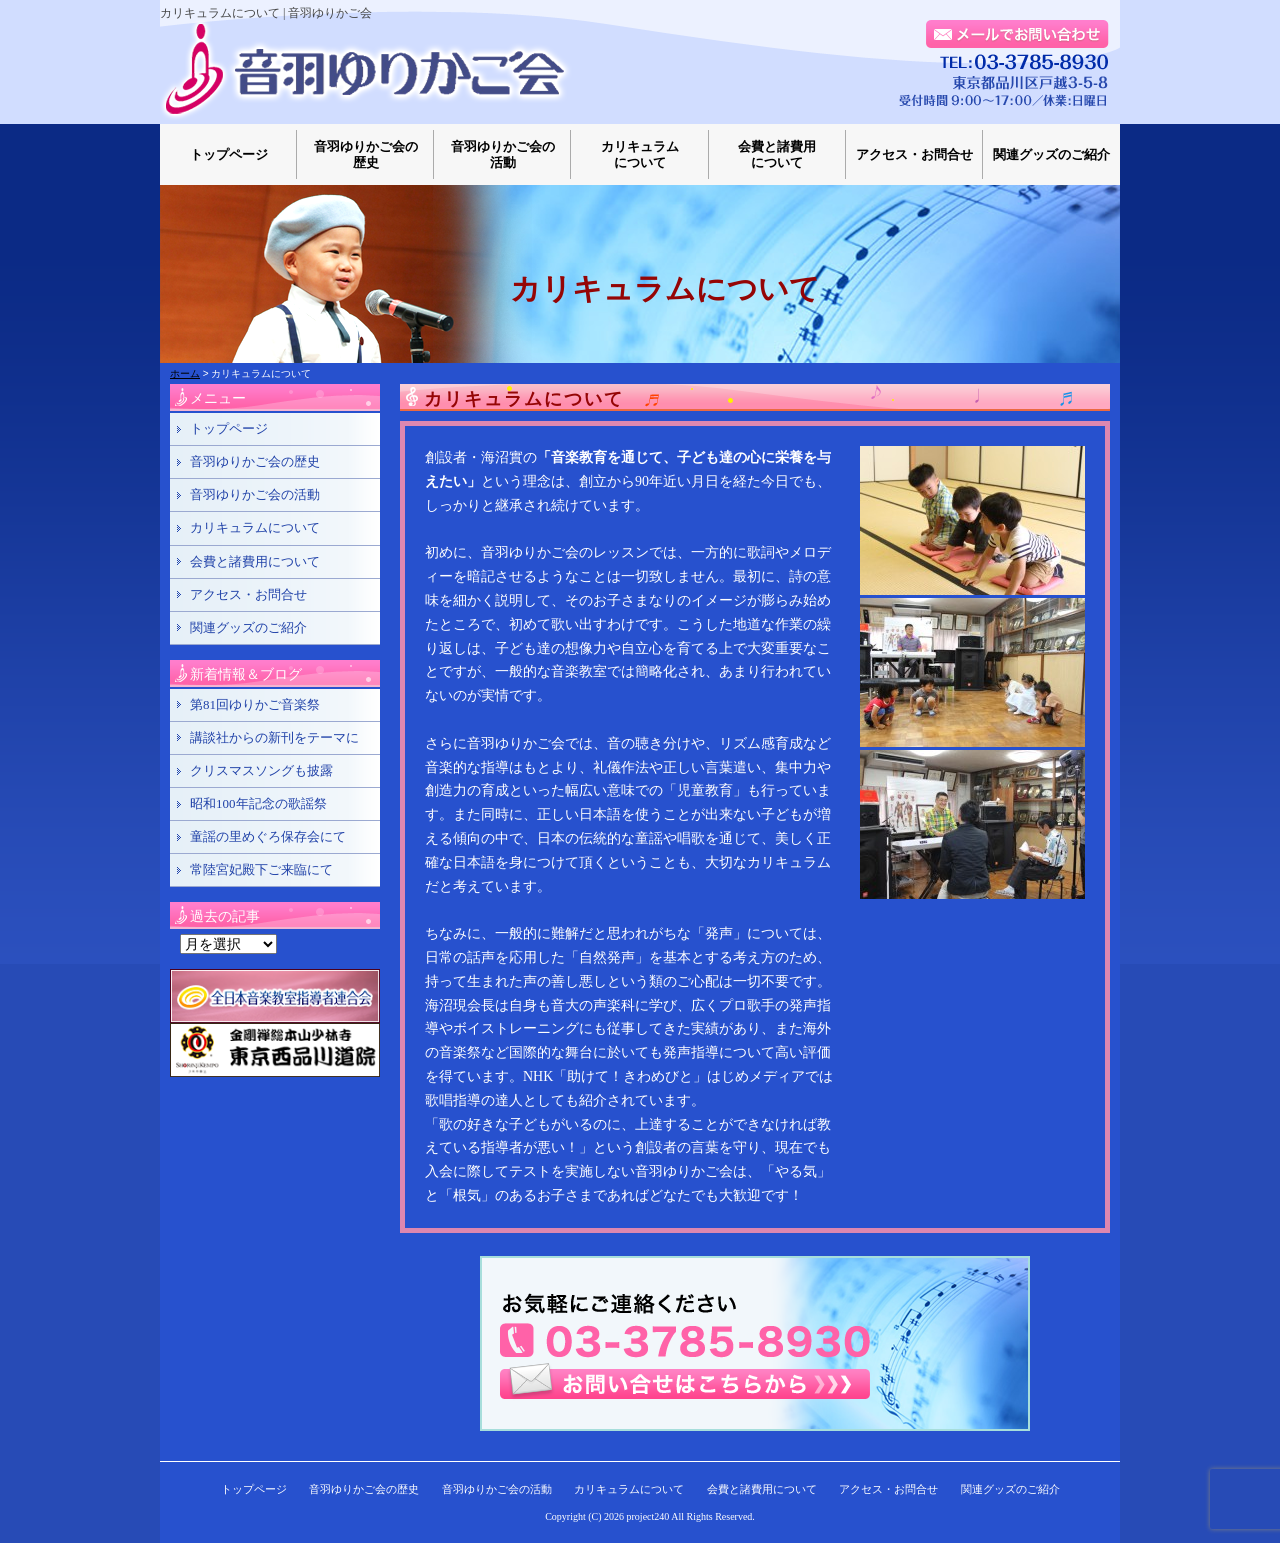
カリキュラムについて (640, 154)
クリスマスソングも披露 (261, 770)
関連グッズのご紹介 (1051, 154)
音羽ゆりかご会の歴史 (366, 154)
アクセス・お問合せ (914, 154)
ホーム (185, 373)
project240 (648, 1516)
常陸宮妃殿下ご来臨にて (261, 869)
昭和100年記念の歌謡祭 (258, 803)
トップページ (229, 154)
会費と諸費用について (777, 154)
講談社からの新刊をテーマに (274, 737)
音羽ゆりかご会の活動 (503, 154)
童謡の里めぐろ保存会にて (268, 836)
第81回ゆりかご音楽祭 (255, 704)
